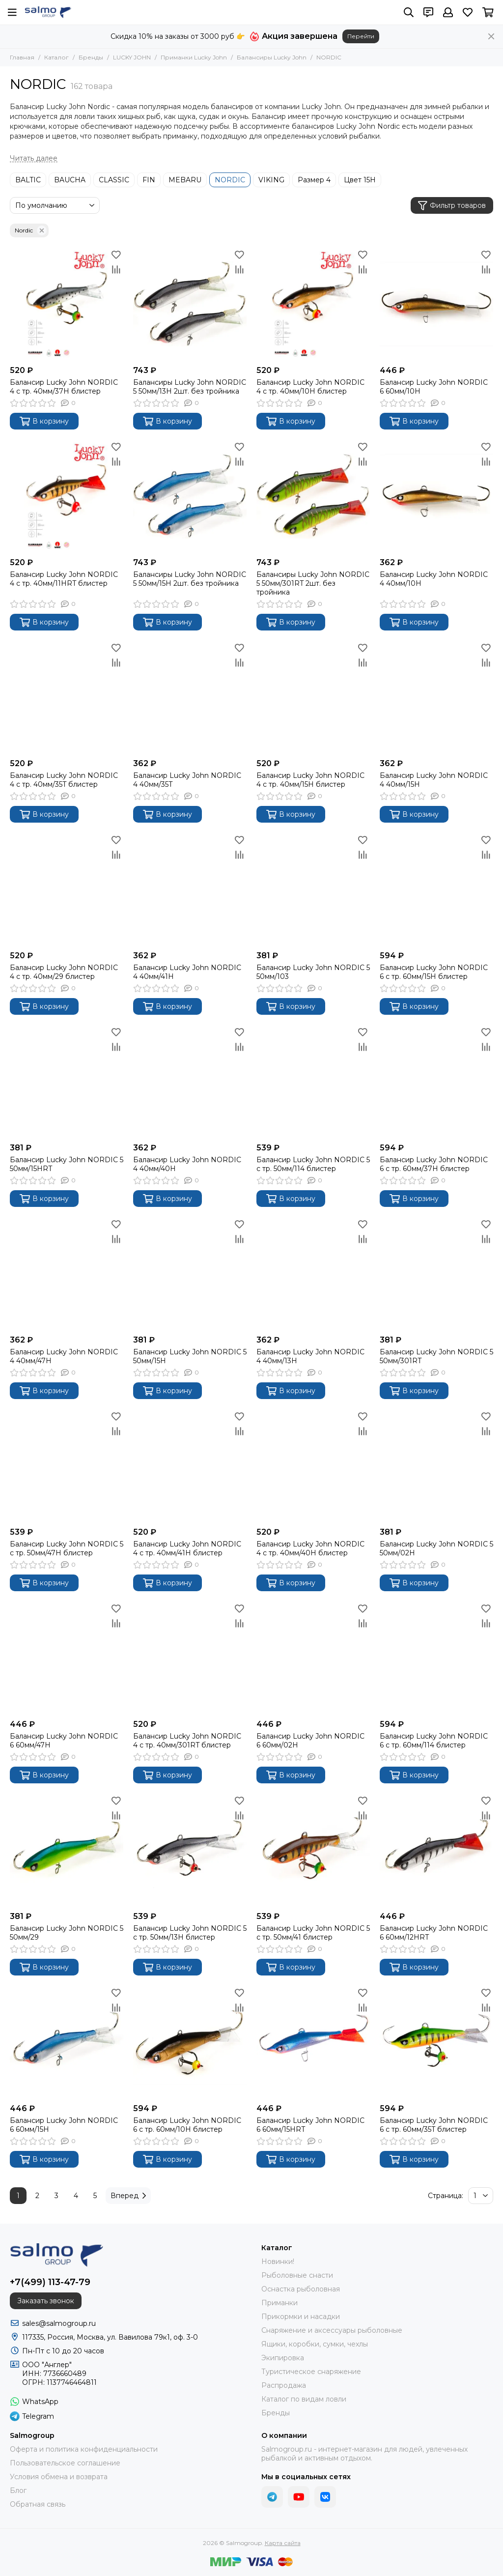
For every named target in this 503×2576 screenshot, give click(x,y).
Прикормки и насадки (300, 2316)
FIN (148, 179)
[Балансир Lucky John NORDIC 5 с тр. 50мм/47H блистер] (66, 1465)
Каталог (56, 57)
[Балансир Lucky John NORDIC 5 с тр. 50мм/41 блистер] (313, 1850)
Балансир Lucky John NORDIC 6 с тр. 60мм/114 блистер (434, 1740)
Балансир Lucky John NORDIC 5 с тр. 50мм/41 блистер (313, 1933)
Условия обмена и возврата (59, 2476)
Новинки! (277, 2261)
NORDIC (230, 179)
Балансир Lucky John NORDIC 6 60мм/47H (64, 1740)
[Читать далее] (33, 158)
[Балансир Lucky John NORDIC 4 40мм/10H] (436, 496)
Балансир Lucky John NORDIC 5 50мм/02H (436, 1548)
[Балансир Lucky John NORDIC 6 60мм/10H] (436, 304)
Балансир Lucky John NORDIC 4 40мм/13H (310, 1356)
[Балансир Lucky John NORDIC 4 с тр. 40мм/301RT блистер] (190, 1658)
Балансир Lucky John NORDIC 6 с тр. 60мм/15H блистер (434, 972)
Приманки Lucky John (194, 57)
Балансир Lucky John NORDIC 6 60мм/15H (64, 2125)
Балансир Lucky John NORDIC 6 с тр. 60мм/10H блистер (187, 2125)
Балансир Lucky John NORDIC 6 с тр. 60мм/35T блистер (434, 2125)
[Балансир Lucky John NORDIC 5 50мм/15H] (190, 1273)
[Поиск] (409, 12)
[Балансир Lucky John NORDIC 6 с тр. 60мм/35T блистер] (436, 2042)
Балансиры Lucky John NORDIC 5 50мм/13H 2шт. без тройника (189, 387)
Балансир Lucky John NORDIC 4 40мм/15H (434, 780)
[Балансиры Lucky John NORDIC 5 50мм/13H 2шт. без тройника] (190, 304)
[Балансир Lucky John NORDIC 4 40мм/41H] (190, 889)
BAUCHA (69, 179)
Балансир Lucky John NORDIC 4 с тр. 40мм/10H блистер (310, 387)
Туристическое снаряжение (311, 2371)
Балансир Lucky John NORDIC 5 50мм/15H (190, 1356)
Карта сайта (283, 2543)
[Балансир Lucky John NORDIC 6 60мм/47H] (66, 1658)
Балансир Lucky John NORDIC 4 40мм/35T (187, 780)
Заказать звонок (45, 2300)
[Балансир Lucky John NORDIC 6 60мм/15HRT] (313, 2042)
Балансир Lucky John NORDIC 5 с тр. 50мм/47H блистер (66, 1548)
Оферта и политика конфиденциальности (84, 2449)
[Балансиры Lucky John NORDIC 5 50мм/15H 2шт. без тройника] (190, 496)
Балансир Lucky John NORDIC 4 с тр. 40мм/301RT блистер (187, 1740)
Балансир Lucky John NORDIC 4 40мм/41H (187, 972)
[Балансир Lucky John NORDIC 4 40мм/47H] (66, 1273)
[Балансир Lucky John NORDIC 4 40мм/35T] (190, 697)
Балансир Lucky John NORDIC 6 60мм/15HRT (310, 2125)
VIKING (271, 179)
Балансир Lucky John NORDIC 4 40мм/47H (64, 1356)
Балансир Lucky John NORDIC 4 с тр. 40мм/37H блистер (64, 387)
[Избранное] (467, 12)
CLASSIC (114, 179)
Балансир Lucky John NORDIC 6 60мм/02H (310, 1740)
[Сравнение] (116, 269)
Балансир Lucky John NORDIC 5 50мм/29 (66, 1933)
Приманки (279, 2302)
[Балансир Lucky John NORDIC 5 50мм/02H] (436, 1465)
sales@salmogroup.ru (59, 2323)
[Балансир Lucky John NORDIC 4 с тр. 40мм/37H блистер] (66, 304)
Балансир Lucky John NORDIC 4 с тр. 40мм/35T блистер (64, 780)
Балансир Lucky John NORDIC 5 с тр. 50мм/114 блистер (313, 1164)
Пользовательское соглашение (65, 2463)
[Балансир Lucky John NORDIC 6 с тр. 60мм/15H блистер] (436, 889)
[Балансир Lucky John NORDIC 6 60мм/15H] (66, 2042)
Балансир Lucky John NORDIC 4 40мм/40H (187, 1164)
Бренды (91, 57)
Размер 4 (314, 179)
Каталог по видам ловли (303, 2399)
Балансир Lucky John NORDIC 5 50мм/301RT (436, 1356)
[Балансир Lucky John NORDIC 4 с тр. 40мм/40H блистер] (313, 1465)
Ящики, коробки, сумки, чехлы (314, 2344)
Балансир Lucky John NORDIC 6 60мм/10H (434, 387)
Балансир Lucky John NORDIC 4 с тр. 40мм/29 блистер (64, 972)
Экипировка (282, 2357)
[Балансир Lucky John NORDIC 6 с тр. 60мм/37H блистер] (436, 1081)
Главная (22, 57)
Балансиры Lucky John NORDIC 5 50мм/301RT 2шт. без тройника (312, 583)
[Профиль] (448, 12)
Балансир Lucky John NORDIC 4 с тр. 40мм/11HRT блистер (64, 579)
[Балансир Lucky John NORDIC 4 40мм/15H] (436, 697)
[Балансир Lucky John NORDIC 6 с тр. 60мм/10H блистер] (190, 2042)
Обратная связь (37, 2504)
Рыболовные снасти (297, 2275)
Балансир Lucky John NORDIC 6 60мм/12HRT (434, 1933)
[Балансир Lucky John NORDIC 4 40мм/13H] (313, 1273)
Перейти (360, 36)
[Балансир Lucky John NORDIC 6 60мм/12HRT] (436, 1850)
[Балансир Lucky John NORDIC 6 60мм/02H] (313, 1658)
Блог (18, 2490)
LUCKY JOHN (132, 57)
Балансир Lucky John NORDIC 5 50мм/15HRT (66, 1164)
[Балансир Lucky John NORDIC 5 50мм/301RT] (436, 1273)
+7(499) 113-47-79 (50, 2282)
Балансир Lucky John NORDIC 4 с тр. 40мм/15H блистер (310, 780)
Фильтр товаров (452, 205)
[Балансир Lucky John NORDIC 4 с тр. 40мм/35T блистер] (66, 697)
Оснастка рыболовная (300, 2289)
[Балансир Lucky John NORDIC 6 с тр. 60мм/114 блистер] (436, 1658)
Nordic (31, 230)
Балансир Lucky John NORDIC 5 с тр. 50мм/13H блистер (190, 1933)
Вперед (128, 2195)
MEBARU (184, 179)
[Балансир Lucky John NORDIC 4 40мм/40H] (190, 1081)
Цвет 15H (360, 179)
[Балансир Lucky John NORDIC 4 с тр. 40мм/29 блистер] (66, 889)
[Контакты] (428, 12)
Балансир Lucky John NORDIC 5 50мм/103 (313, 972)
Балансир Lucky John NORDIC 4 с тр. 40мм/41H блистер (187, 1548)
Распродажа (283, 2385)
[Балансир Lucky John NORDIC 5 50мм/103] (313, 889)
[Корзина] (488, 12)
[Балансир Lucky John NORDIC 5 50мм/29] (66, 1850)
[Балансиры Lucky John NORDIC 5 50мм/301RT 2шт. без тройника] (313, 496)
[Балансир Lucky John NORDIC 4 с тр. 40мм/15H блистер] (313, 697)
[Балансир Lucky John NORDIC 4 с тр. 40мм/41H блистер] (190, 1465)
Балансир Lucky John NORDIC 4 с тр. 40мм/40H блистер (310, 1548)
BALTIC (28, 179)
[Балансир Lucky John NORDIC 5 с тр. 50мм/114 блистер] (313, 1081)
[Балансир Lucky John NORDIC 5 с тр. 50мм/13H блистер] (190, 1850)
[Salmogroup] (48, 12)
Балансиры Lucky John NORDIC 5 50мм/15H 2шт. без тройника (189, 579)
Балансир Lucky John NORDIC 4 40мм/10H (434, 579)
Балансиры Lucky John (272, 57)
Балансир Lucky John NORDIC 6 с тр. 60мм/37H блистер (434, 1164)
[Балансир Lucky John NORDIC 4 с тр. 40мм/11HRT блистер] (66, 496)
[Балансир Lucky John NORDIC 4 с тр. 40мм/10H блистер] (313, 304)
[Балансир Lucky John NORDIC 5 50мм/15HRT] (66, 1081)
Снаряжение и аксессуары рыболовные (331, 2330)
